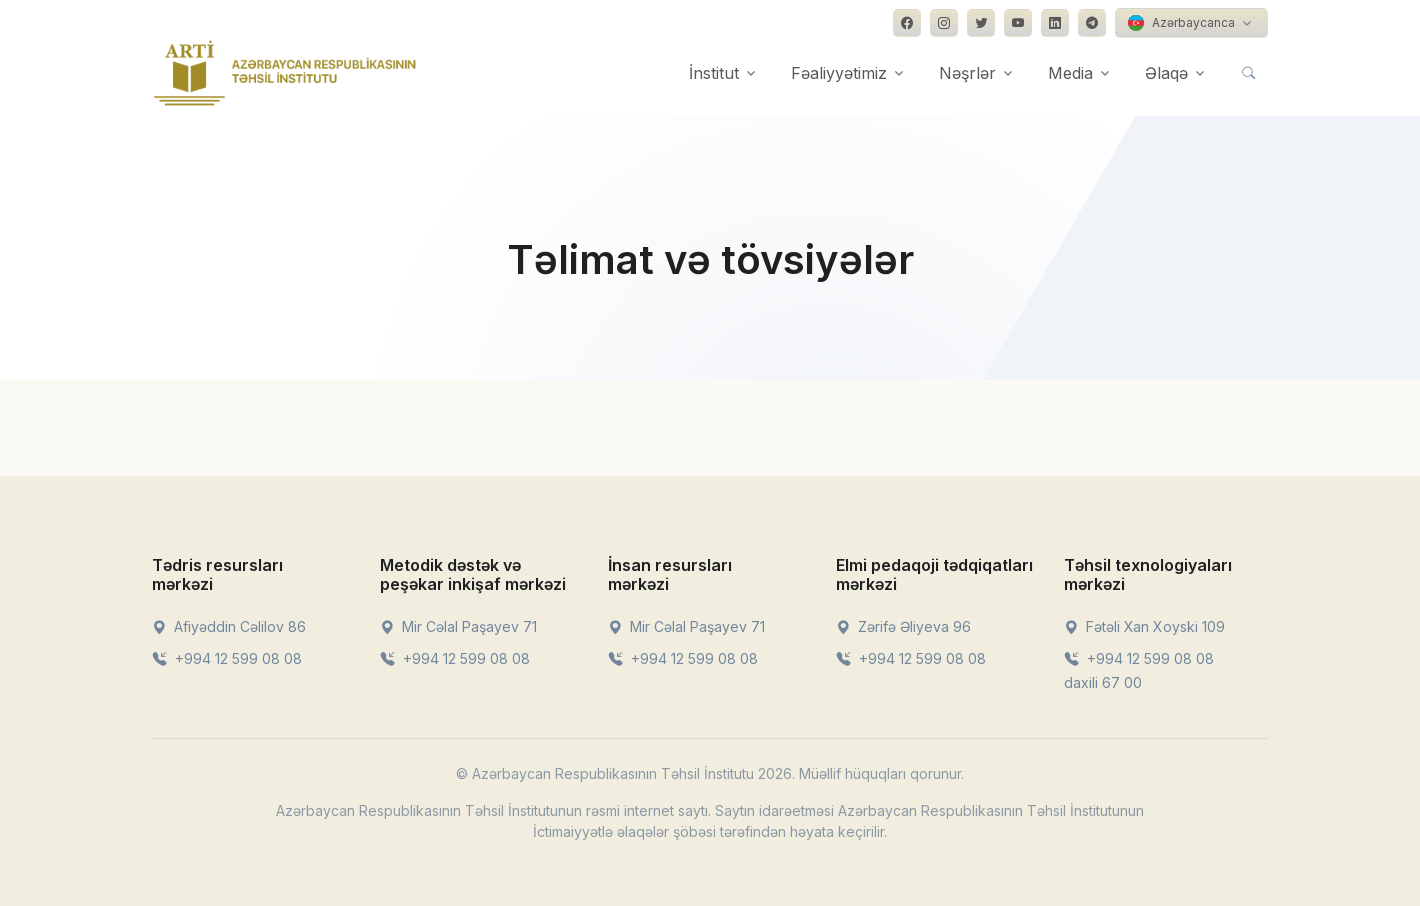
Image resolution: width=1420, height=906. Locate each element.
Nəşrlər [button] (967, 73)
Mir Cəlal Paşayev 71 (458, 626)
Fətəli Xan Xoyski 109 (1144, 626)
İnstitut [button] (714, 73)
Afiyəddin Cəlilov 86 (229, 626)
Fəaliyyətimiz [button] (839, 73)
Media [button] (1070, 73)
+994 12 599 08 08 (227, 658)
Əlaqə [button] (1166, 73)
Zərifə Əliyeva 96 (903, 626)
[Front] (285, 73)
